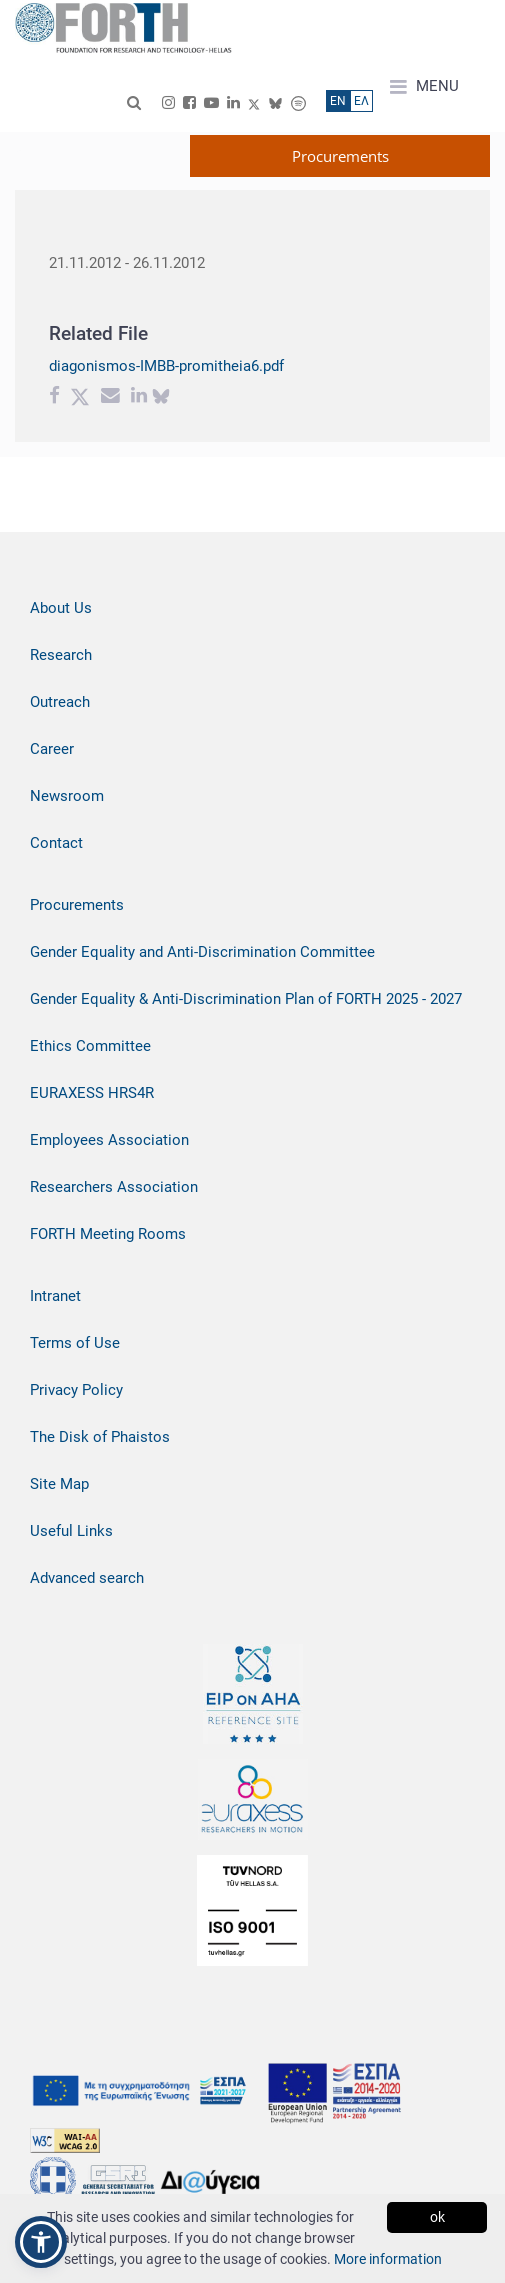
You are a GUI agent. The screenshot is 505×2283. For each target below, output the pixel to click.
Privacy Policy (76, 1390)
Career (52, 749)
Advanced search (87, 1578)
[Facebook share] (54, 398)
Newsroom (67, 796)
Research (61, 655)
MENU (424, 87)
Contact (56, 843)
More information (388, 2259)
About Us (61, 608)
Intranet (55, 1296)
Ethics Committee (90, 1046)
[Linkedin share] (139, 398)
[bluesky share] (161, 398)
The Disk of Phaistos (100, 1437)
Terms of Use (75, 1343)
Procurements (77, 905)
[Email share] (110, 398)
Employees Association (109, 1140)
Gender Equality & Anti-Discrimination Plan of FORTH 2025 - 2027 (246, 999)
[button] (41, 2242)
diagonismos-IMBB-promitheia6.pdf (166, 366)
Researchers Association (114, 1187)
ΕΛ (361, 101)
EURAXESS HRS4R (92, 1093)
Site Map (59, 1484)
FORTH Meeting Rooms (108, 1234)
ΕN (338, 101)
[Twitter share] (80, 398)
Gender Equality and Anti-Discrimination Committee (202, 952)
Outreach (60, 702)
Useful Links (71, 1531)
